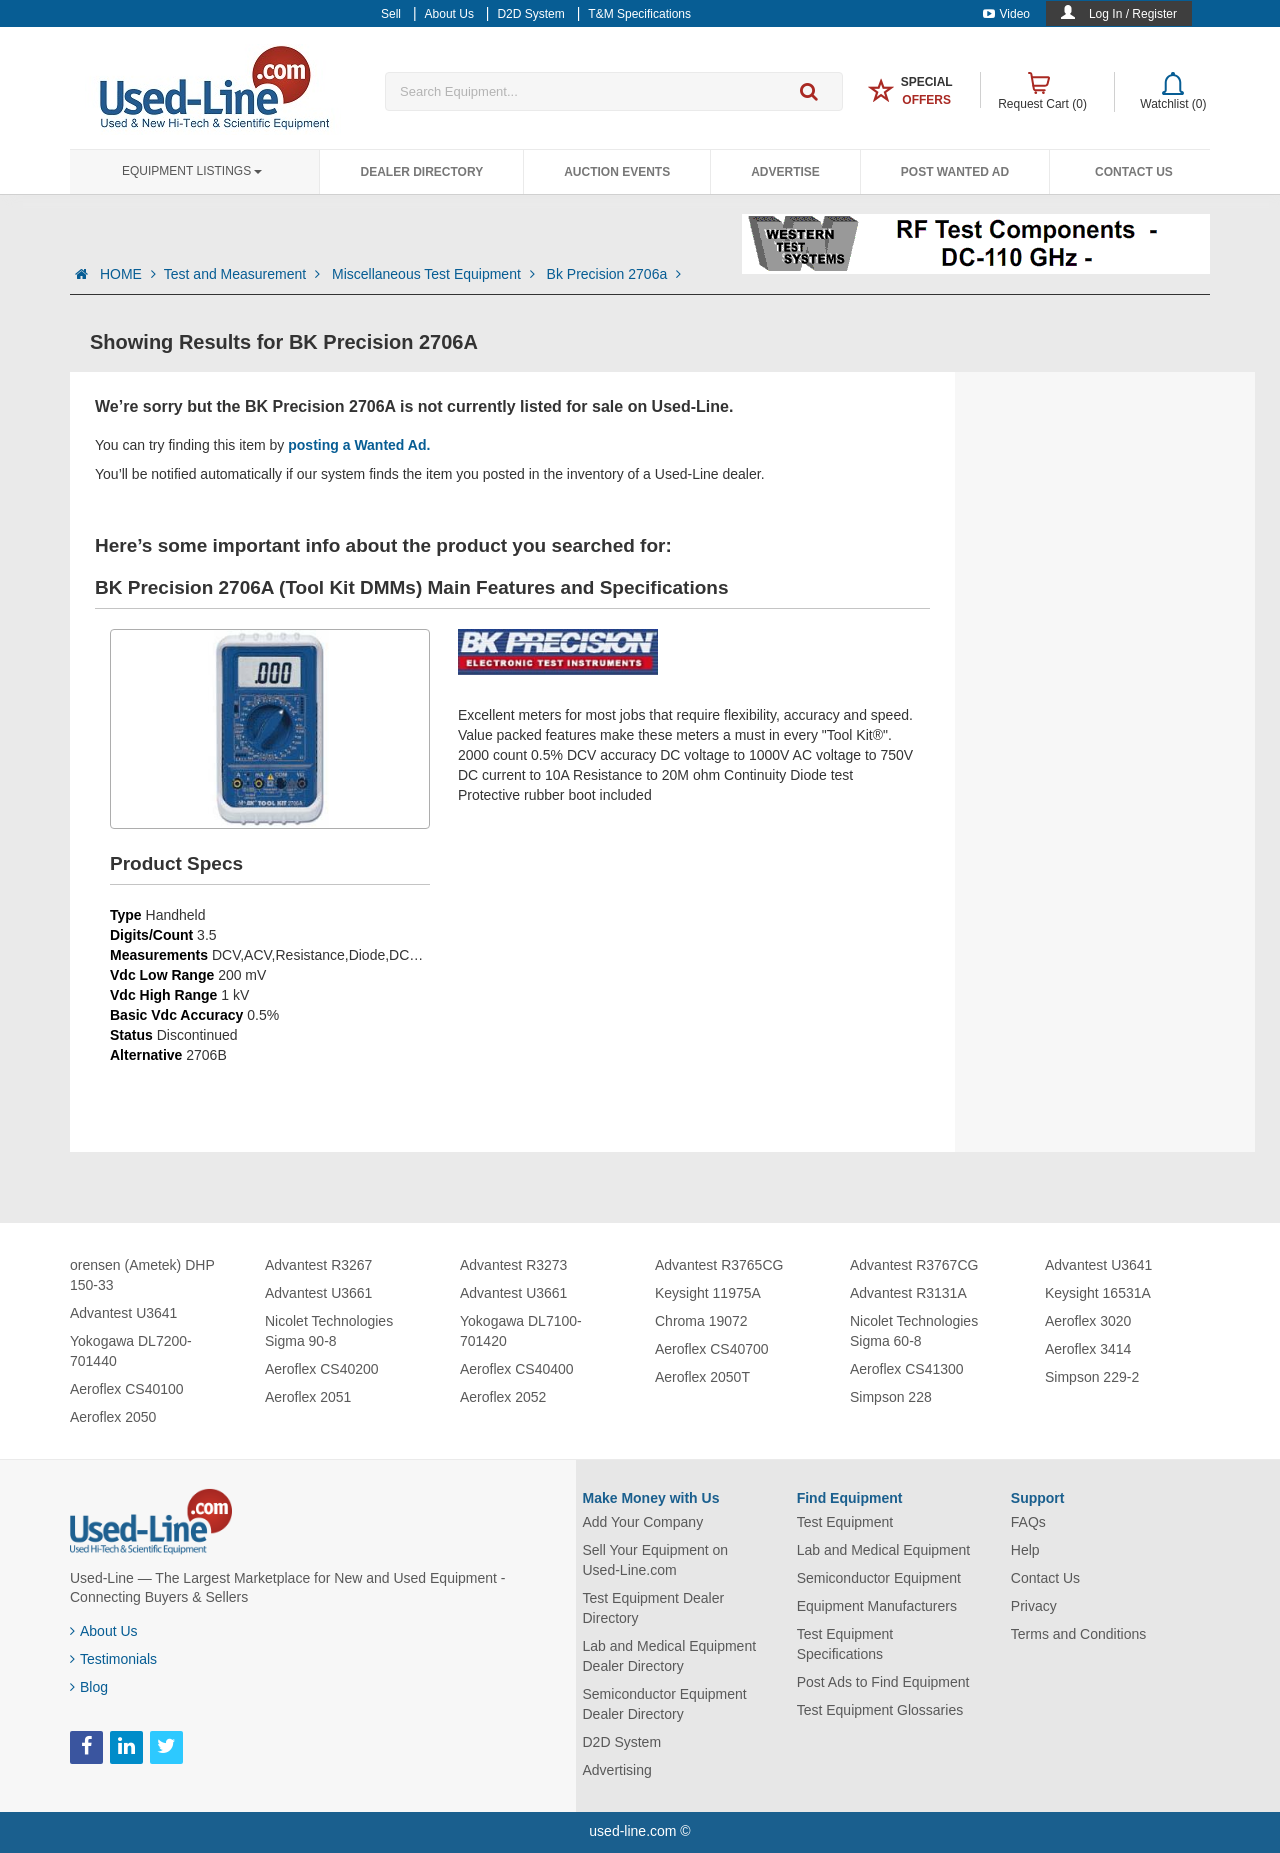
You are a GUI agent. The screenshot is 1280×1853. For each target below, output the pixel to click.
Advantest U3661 (318, 1293)
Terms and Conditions (1078, 1634)
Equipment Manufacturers (877, 1606)
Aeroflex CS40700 (712, 1349)
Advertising (617, 1770)
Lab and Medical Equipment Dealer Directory (670, 1656)
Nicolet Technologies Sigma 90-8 (329, 1331)
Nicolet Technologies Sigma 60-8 (914, 1331)
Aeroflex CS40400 (517, 1369)
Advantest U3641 (123, 1313)
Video (1006, 14)
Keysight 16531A (1098, 1293)
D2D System (622, 1742)
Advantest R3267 (318, 1265)
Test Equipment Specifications (845, 1644)
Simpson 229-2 (1092, 1377)
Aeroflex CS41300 (907, 1369)
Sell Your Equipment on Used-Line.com (656, 1560)
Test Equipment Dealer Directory (654, 1608)
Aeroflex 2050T (702, 1377)
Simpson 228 (891, 1397)
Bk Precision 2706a (614, 274)
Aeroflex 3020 (1088, 1321)
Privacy (1034, 1606)
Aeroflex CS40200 (322, 1369)
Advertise (785, 172)
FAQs (1028, 1522)
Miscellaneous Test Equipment (435, 274)
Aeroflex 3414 (1088, 1349)
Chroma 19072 (701, 1321)
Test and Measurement (244, 274)
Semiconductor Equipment (879, 1578)
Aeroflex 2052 (503, 1397)
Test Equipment (845, 1522)
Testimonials (113, 1659)
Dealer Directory (421, 172)
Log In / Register (1133, 14)
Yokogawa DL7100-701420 (521, 1331)
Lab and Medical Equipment (884, 1550)
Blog (89, 1687)
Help (1025, 1550)
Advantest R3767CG (914, 1265)
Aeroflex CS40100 (127, 1389)
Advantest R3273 (513, 1265)
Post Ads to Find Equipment (883, 1682)
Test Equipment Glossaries (880, 1710)
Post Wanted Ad (955, 172)
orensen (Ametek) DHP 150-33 (142, 1275)
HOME (128, 274)
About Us (104, 1631)
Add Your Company (643, 1522)
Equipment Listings (192, 171)
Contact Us (1134, 172)
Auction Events (617, 172)
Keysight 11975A (708, 1293)
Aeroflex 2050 (113, 1417)
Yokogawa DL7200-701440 (131, 1351)
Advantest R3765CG (719, 1265)
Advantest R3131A (908, 1293)
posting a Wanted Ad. (359, 445)
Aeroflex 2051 (308, 1397)
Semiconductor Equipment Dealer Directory (665, 1704)
